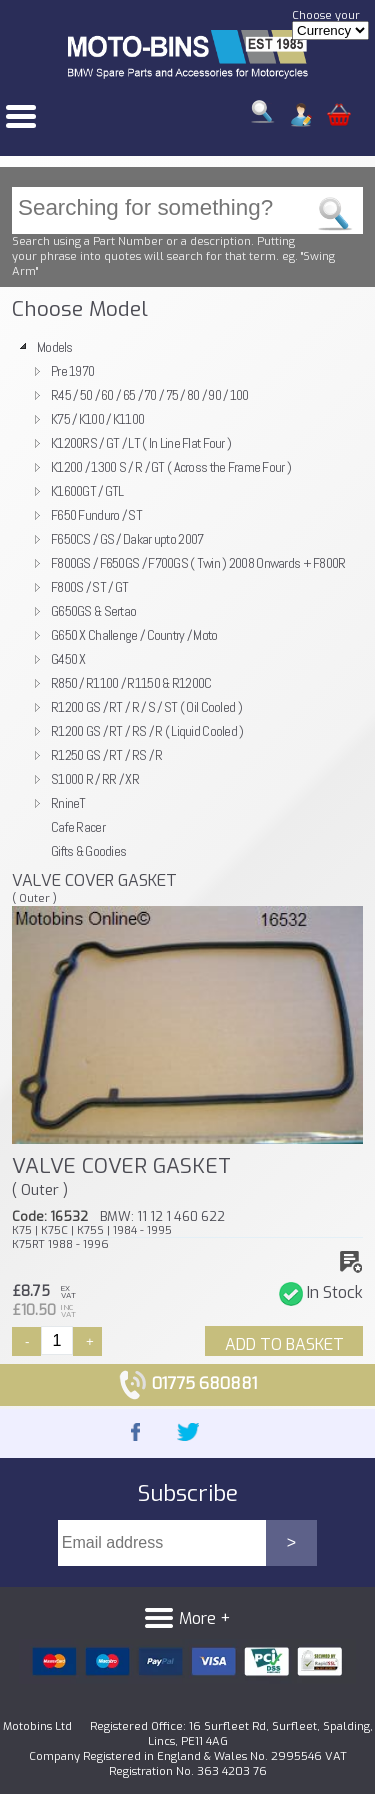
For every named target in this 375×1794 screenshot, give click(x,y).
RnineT (68, 803)
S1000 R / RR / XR (95, 779)
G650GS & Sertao (93, 611)
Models (55, 347)
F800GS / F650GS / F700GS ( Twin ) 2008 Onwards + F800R (198, 563)
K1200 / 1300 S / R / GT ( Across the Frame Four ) (171, 467)
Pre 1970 (72, 371)
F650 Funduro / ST (96, 515)
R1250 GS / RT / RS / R (106, 755)
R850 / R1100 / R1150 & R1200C (131, 683)
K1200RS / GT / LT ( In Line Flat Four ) (141, 443)
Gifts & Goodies (88, 851)
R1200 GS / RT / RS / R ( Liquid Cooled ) (147, 731)
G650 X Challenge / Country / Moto (134, 635)
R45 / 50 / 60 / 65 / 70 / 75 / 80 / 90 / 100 (150, 395)
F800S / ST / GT (89, 587)
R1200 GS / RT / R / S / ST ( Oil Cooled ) (146, 707)
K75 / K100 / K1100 (97, 419)
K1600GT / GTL (87, 491)
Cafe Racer (78, 827)
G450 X (68, 659)
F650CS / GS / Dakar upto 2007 (127, 539)
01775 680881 (187, 1383)
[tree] (187, 599)
